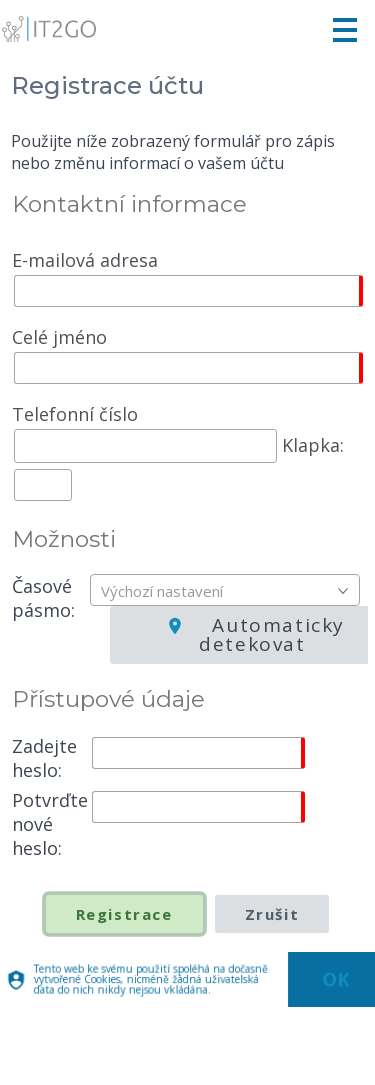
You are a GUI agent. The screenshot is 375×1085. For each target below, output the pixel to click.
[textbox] (230, 591)
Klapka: (178, 449)
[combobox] (225, 590)
